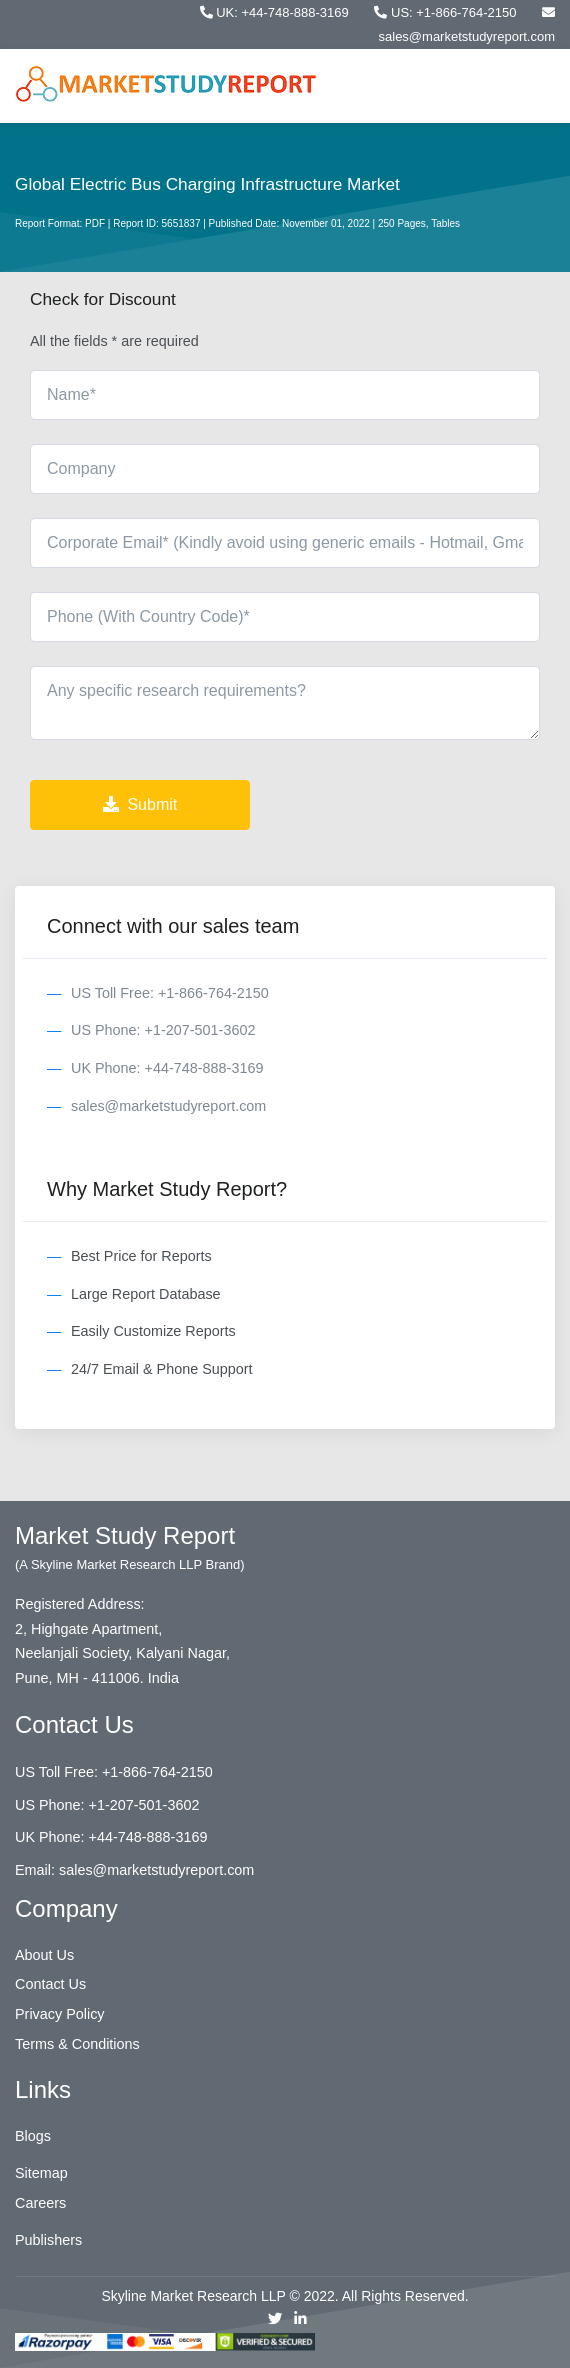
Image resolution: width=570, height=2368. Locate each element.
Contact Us (50, 1984)
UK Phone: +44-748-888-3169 (167, 1068)
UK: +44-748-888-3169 (276, 12)
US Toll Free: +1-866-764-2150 (170, 993)
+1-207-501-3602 (144, 1805)
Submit (140, 804)
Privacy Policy (60, 2014)
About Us (44, 1955)
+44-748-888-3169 (148, 1837)
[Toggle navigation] (538, 85)
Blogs (33, 2136)
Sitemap (41, 2173)
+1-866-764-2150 (157, 1772)
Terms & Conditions (77, 2044)
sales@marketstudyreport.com (168, 1106)
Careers (40, 2203)
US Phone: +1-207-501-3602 (163, 1030)
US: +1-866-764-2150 (447, 12)
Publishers (48, 2240)
